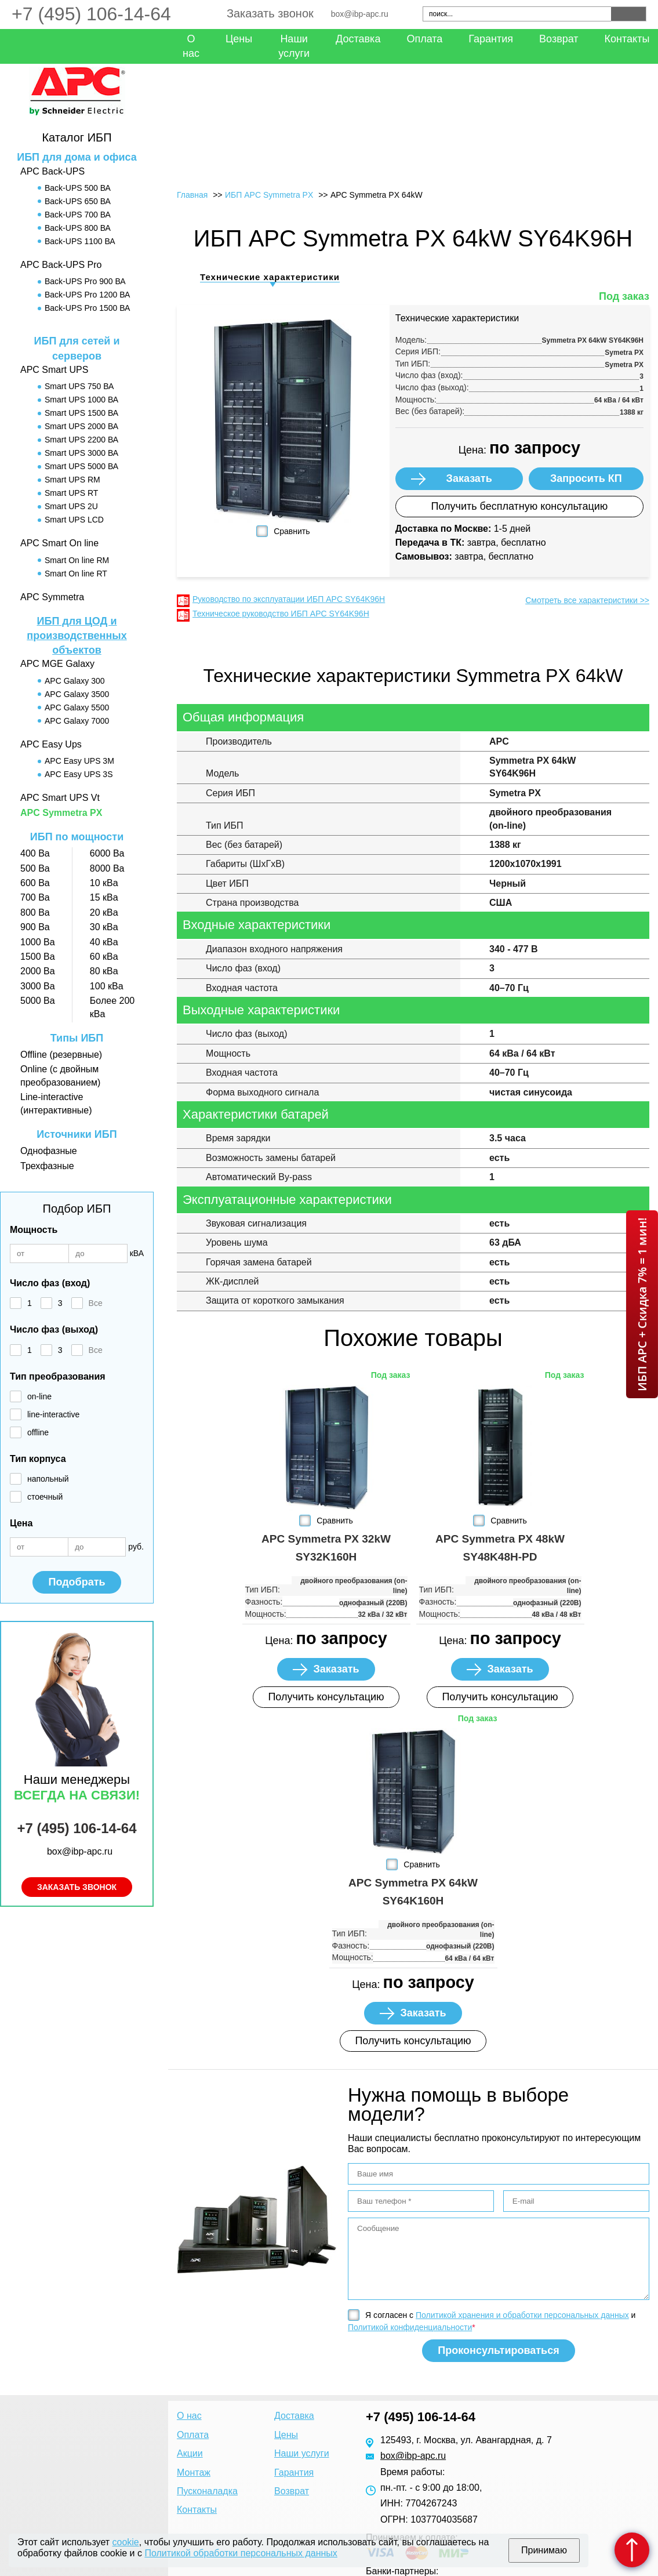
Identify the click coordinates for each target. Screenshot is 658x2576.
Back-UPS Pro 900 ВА (85, 281)
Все (96, 1303)
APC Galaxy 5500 (77, 707)
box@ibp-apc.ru (359, 14)
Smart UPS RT (71, 493)
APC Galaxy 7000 (77, 720)
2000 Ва (37, 971)
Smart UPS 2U (71, 506)
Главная (192, 194)
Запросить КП (586, 478)
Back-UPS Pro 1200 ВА (87, 294)
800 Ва (35, 912)
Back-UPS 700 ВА (78, 214)
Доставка (358, 39)
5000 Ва (37, 1001)
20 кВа (104, 912)
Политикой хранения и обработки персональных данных (522, 2315)
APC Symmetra (52, 597)
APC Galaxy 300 (75, 680)
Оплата (424, 39)
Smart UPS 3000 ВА (81, 453)
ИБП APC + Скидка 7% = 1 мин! (642, 1304)
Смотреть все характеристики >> (587, 600)
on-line (39, 1396)
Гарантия (490, 39)
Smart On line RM (77, 560)
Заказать (469, 478)
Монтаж (193, 2472)
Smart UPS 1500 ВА (81, 413)
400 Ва (35, 853)
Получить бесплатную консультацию (519, 506)
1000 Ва (37, 942)
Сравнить (292, 531)
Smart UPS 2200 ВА (81, 439)
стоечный (45, 1496)
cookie (125, 2542)
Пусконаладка (207, 2491)
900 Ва (35, 927)
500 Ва (35, 868)
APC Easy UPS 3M (79, 760)
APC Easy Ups (51, 744)
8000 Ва (107, 868)
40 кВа (104, 942)
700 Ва (35, 897)
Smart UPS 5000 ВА (81, 466)
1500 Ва (37, 957)
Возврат (559, 39)
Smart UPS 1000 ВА (81, 399)
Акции (190, 2453)
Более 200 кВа (112, 1007)
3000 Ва (37, 986)
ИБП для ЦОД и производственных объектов (76, 635)
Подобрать (76, 1582)
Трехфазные (47, 1166)
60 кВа (104, 957)
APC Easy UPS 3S (79, 774)
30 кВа (104, 927)
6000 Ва (107, 853)
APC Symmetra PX (61, 813)
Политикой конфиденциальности (410, 2327)
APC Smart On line (59, 543)
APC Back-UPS (52, 171)
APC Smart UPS (54, 370)
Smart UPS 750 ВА (79, 386)
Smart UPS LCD (74, 519)
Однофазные (48, 1151)
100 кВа (106, 986)
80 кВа (104, 971)
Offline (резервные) (61, 1055)
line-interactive (53, 1414)
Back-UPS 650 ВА (78, 201)
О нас (191, 46)
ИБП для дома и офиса (77, 157)
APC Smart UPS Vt (60, 798)
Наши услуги (294, 46)
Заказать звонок (270, 13)
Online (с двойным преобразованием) (60, 1075)
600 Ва (35, 883)
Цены (239, 39)
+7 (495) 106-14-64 (91, 13)
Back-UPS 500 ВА (78, 188)
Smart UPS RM (72, 479)
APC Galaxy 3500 (77, 694)
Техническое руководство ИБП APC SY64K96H (280, 613)
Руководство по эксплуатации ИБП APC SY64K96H (288, 599)
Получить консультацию (326, 1697)
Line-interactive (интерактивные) (56, 1103)
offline (38, 1432)
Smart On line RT (76, 573)
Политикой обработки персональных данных (240, 2553)
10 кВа (104, 883)
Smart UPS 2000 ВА (81, 426)
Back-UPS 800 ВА (78, 228)
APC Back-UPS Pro (60, 265)
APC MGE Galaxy (57, 664)
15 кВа (104, 897)
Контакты (197, 2510)
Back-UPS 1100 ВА (80, 241)
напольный (48, 1478)
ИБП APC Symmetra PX (269, 194)
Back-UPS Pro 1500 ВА (87, 308)
